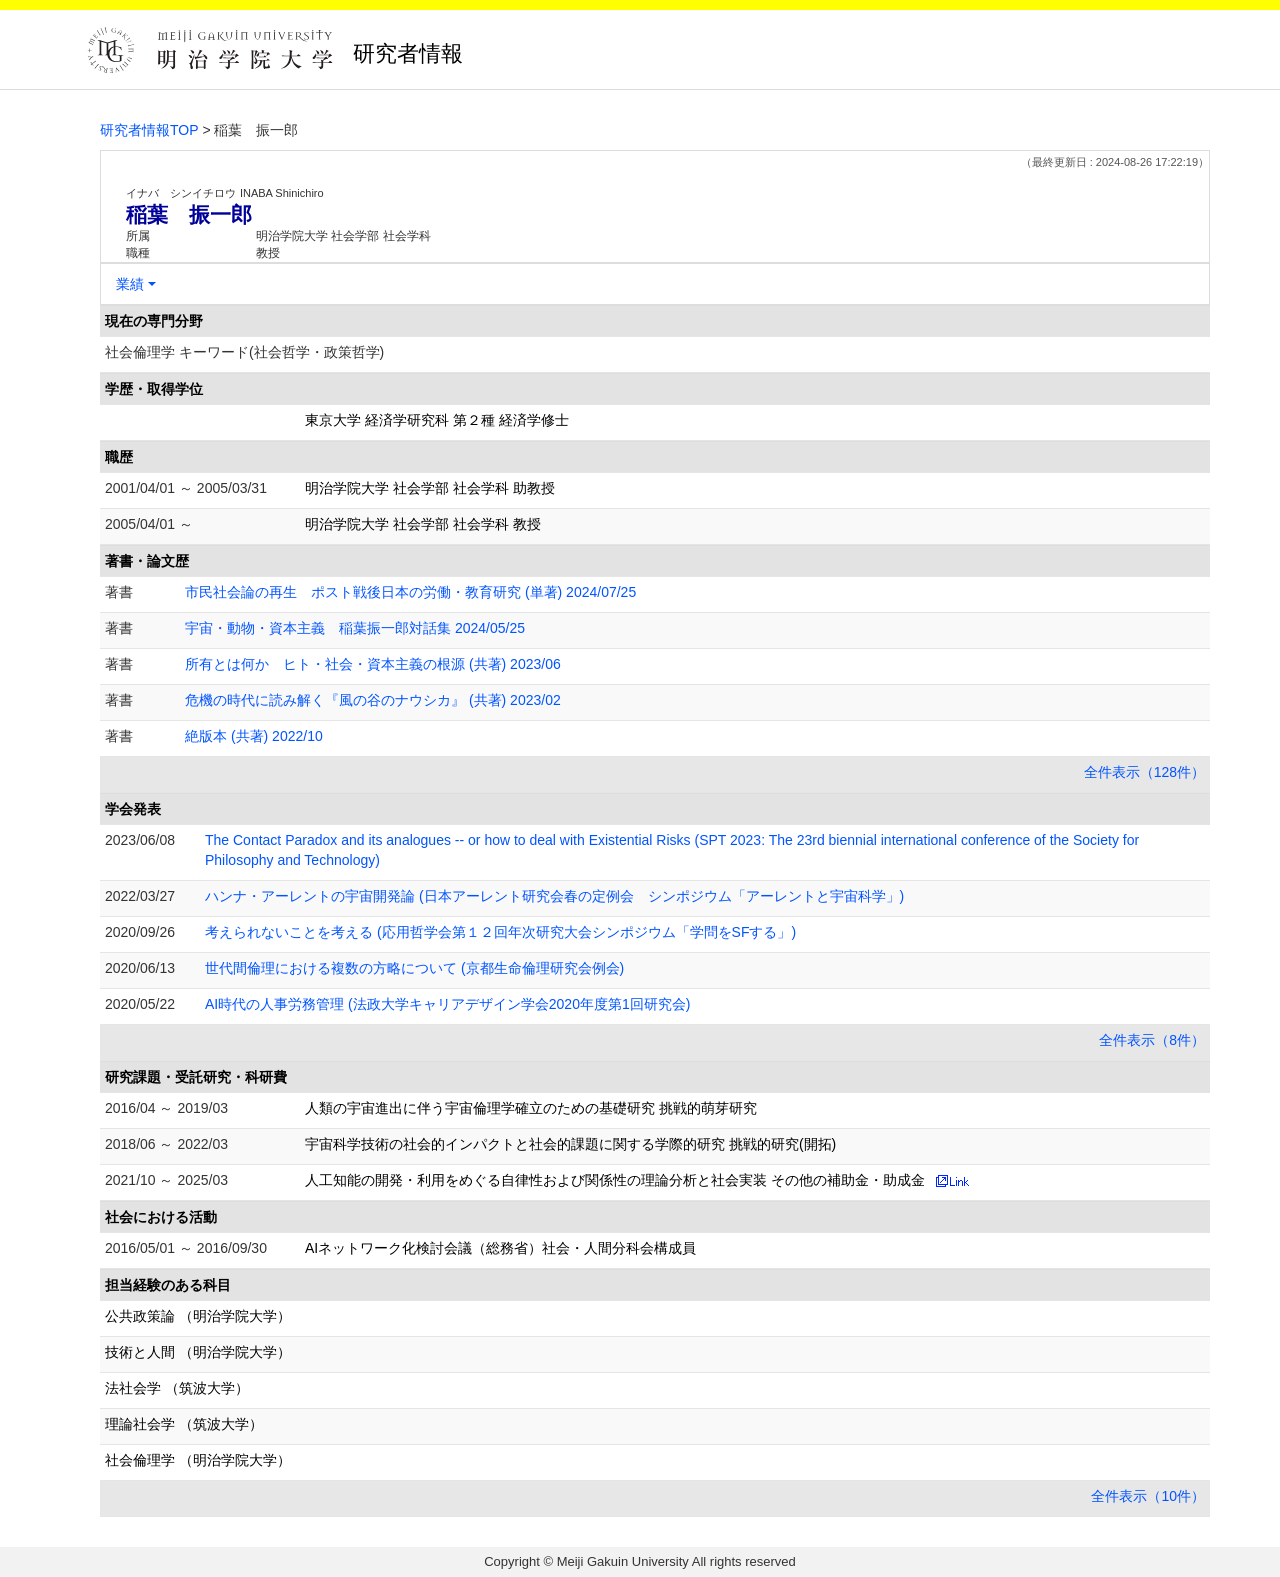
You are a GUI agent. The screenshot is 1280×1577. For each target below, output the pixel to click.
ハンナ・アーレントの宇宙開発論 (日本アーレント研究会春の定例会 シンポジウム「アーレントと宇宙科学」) (554, 896)
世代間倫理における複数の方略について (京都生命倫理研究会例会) (414, 968)
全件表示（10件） (1148, 1496)
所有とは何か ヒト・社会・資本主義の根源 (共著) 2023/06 (373, 664)
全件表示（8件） (1152, 1040)
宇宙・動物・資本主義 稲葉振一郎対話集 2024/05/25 (355, 628)
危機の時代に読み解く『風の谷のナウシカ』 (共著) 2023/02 (373, 700)
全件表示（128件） (1144, 772)
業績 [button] (130, 284)
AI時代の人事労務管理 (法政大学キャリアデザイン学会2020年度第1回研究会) (447, 1004)
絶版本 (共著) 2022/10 (254, 736)
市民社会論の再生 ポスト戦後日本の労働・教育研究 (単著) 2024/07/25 (410, 592)
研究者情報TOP (149, 130)
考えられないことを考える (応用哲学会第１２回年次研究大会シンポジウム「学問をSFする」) (500, 932)
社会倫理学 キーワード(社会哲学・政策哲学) (244, 352)
